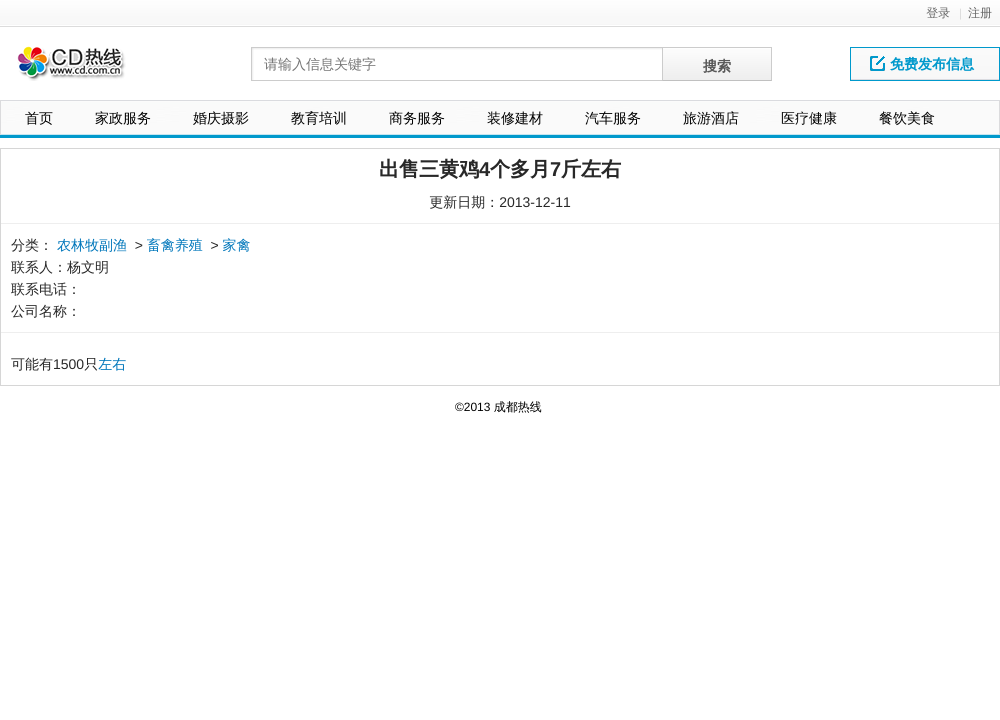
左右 (112, 364)
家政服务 (123, 118)
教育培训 (319, 118)
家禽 (237, 245)
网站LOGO (83, 68)
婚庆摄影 (221, 118)
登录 (938, 13)
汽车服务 (613, 118)
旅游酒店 (711, 118)
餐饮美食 (907, 118)
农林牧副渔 (92, 245)
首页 (39, 118)
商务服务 (417, 118)
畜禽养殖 (175, 245)
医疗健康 (809, 118)
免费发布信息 (922, 64)
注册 (980, 13)
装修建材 (515, 118)
